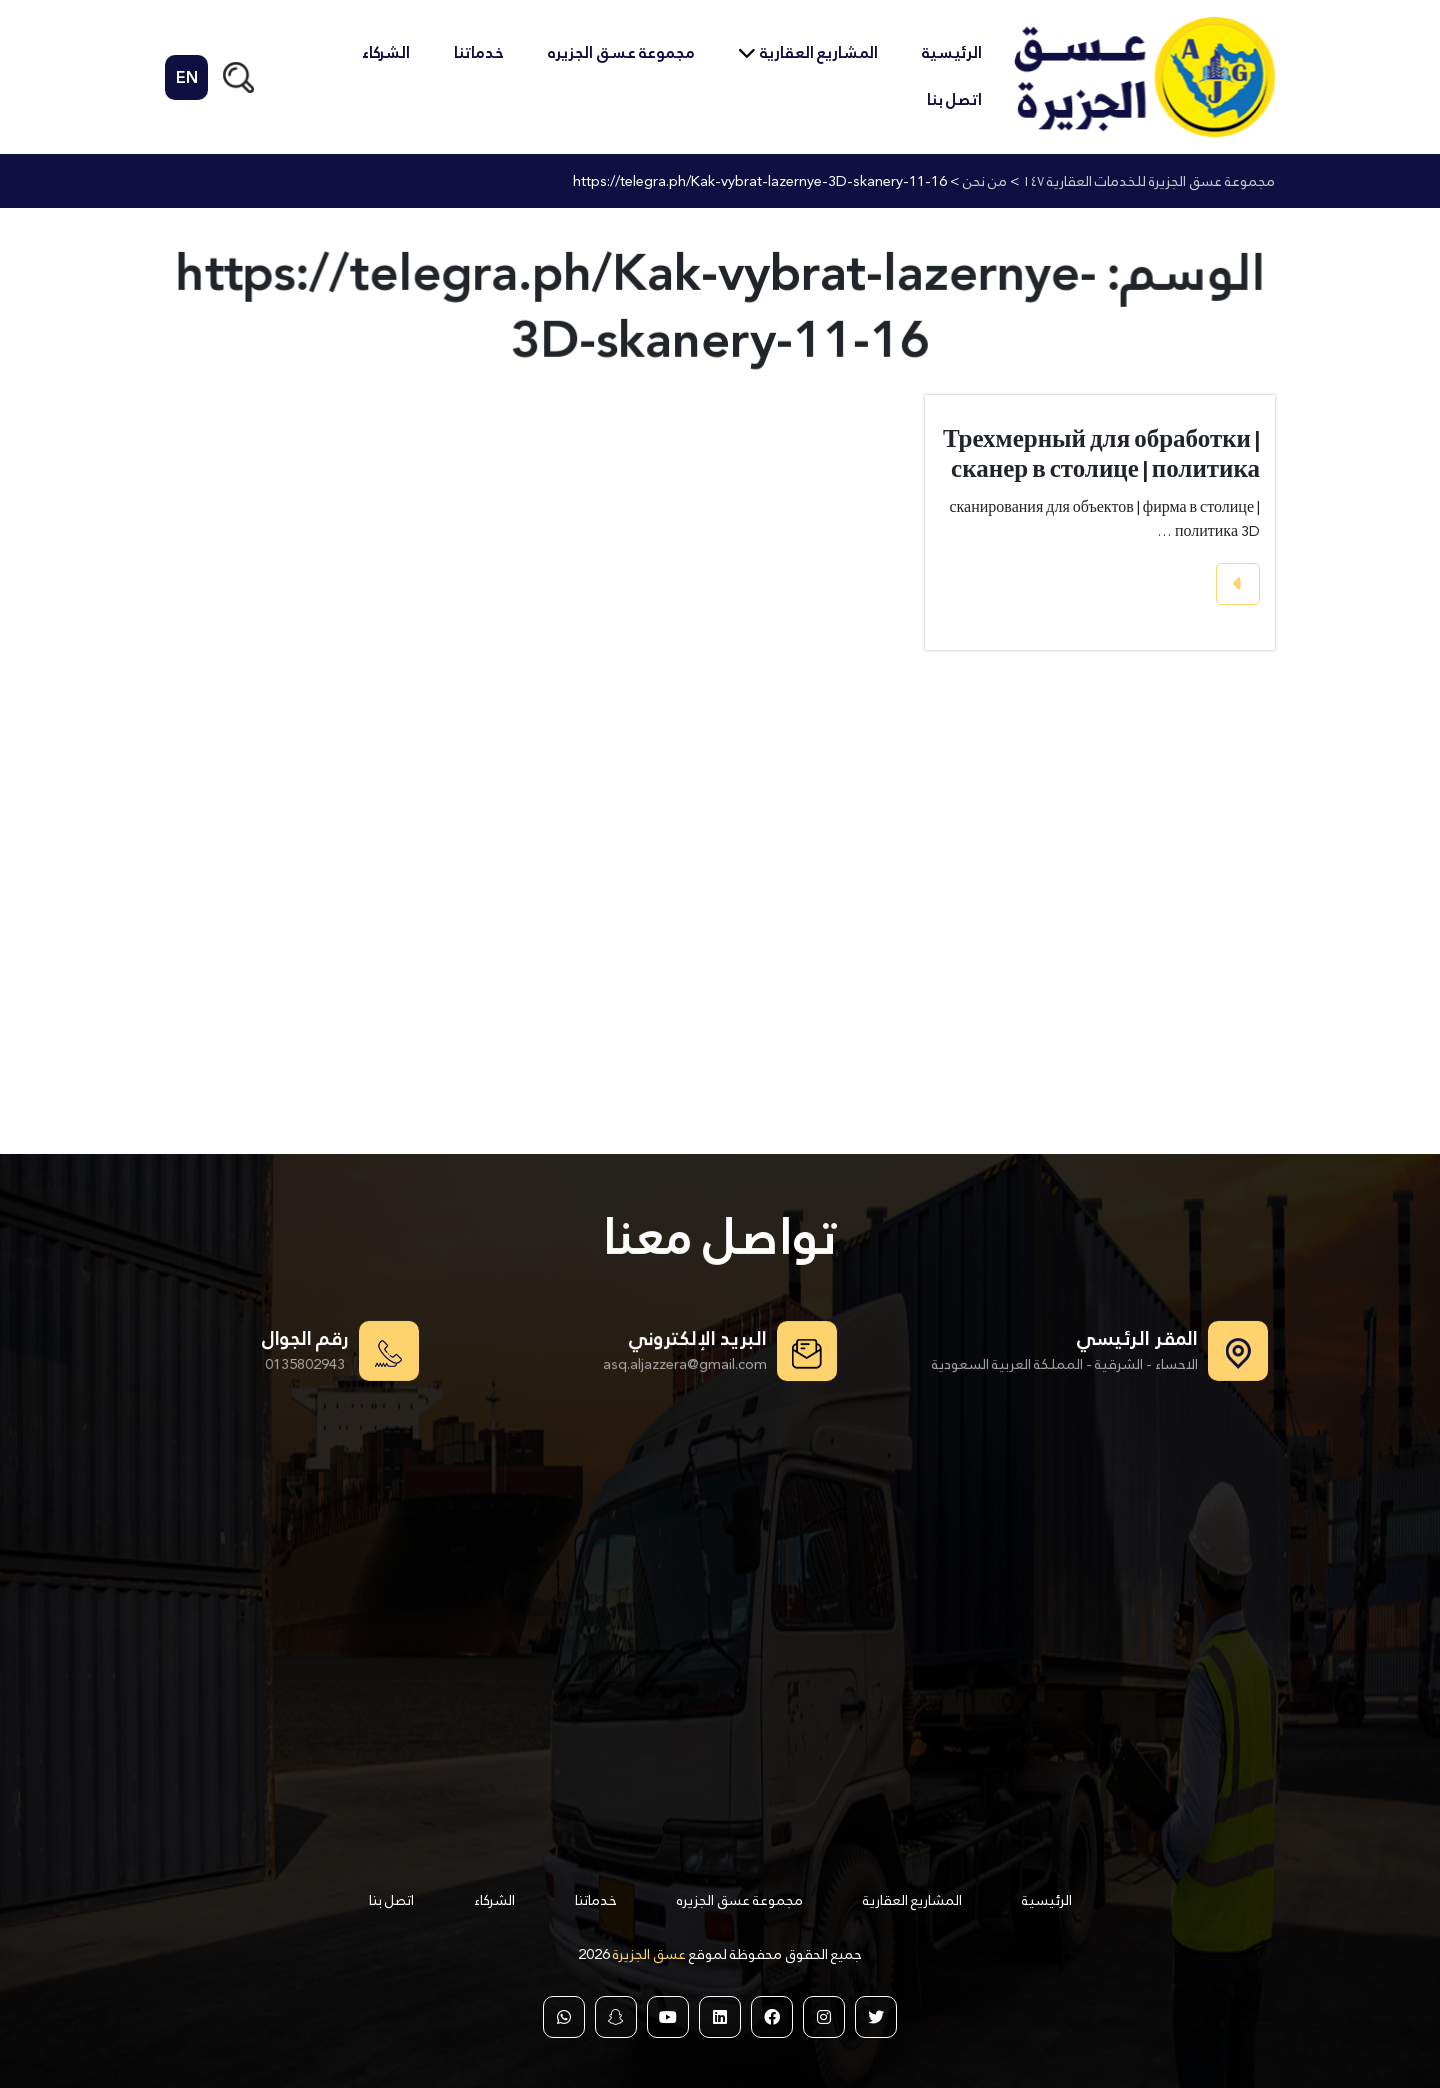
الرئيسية (952, 52)
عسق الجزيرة (648, 1954)
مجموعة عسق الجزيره (621, 52)
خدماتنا (479, 52)
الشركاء (386, 52)
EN (187, 77)
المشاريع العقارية (819, 52)
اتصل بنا (954, 99)
